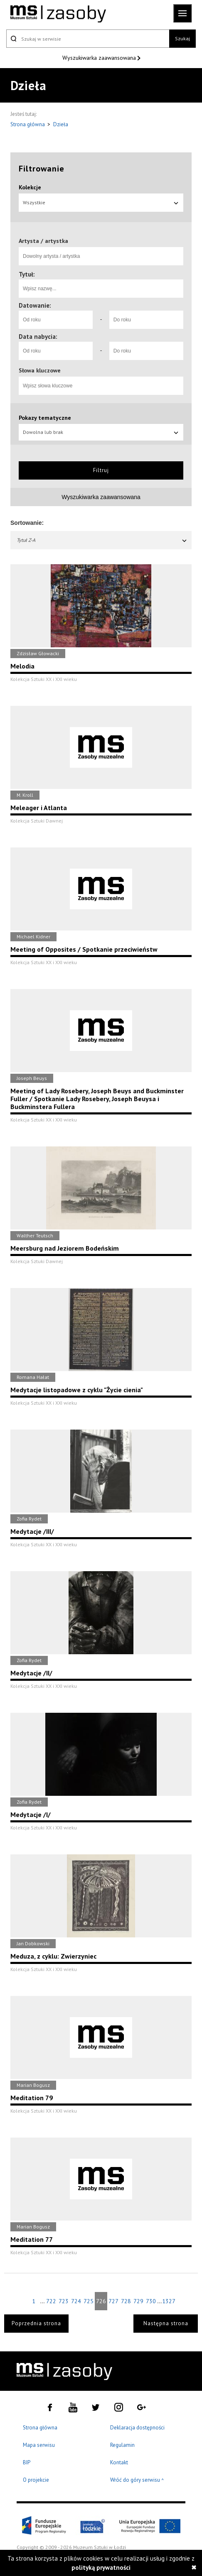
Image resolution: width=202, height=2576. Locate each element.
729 (138, 2301)
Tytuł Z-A (102, 540)
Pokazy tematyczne (45, 417)
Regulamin (122, 2445)
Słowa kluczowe (40, 370)
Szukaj (182, 38)
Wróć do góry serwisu (137, 2480)
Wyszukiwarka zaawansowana (100, 57)
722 (51, 2301)
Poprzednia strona (36, 2323)
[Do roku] (146, 320)
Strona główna (28, 124)
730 (151, 2301)
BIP (26, 2462)
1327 (168, 2301)
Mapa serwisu (39, 2445)
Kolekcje (30, 187)
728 (126, 2301)
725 (89, 2301)
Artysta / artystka (43, 241)
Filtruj (101, 470)
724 (76, 2301)
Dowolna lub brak (101, 432)
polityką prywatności (101, 2567)
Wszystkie (101, 202)
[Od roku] (56, 320)
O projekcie (36, 2479)
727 (113, 2301)
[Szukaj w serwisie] (87, 38)
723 (64, 2301)
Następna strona (165, 2323)
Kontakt (119, 2462)
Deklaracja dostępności (137, 2427)
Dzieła (60, 124)
